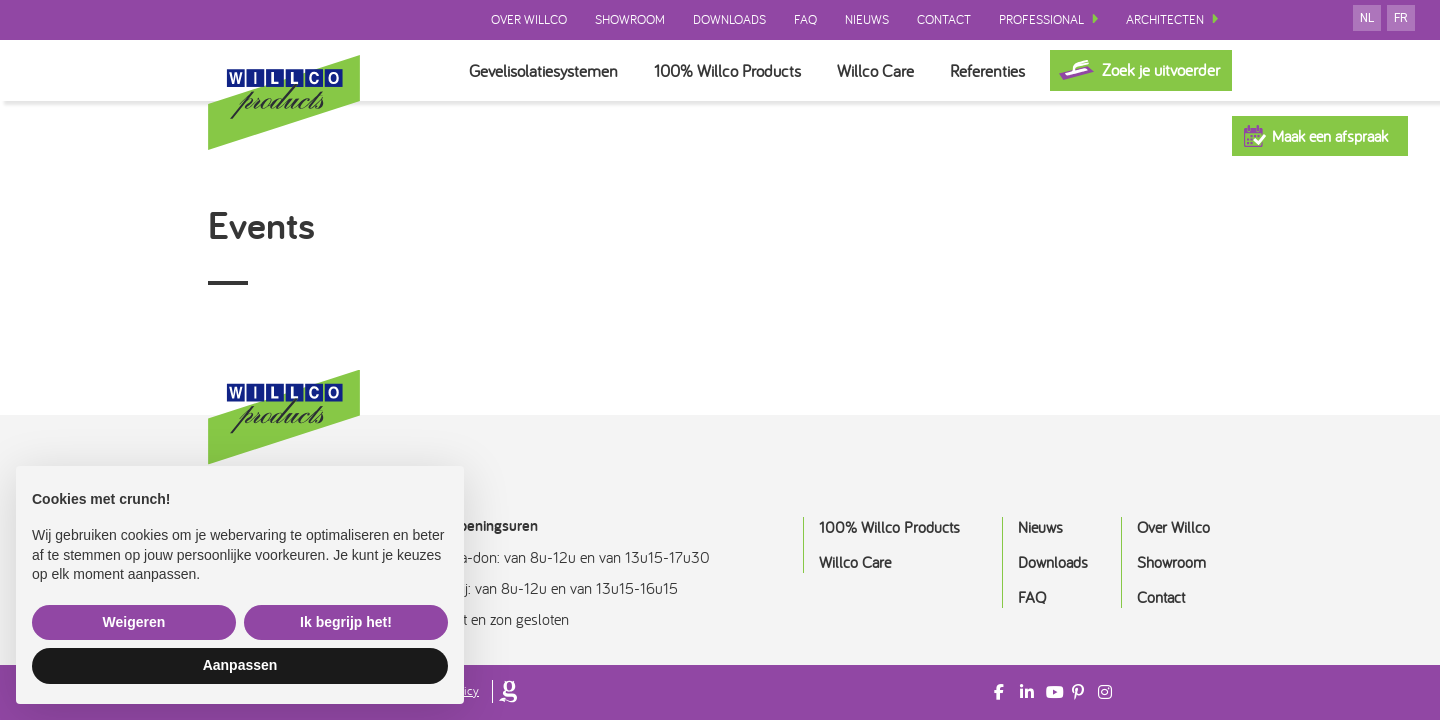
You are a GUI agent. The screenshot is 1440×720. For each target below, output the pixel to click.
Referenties (987, 70)
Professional (1041, 19)
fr (1401, 18)
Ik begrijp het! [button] (346, 622)
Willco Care (875, 70)
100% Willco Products (727, 70)
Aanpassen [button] (240, 665)
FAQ (805, 19)
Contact (944, 19)
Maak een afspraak (1330, 136)
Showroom (630, 19)
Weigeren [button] (134, 622)
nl (1367, 18)
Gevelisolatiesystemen (543, 70)
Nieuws (867, 19)
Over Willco (529, 19)
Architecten (1165, 19)
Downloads (729, 19)
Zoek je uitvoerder (1161, 69)
